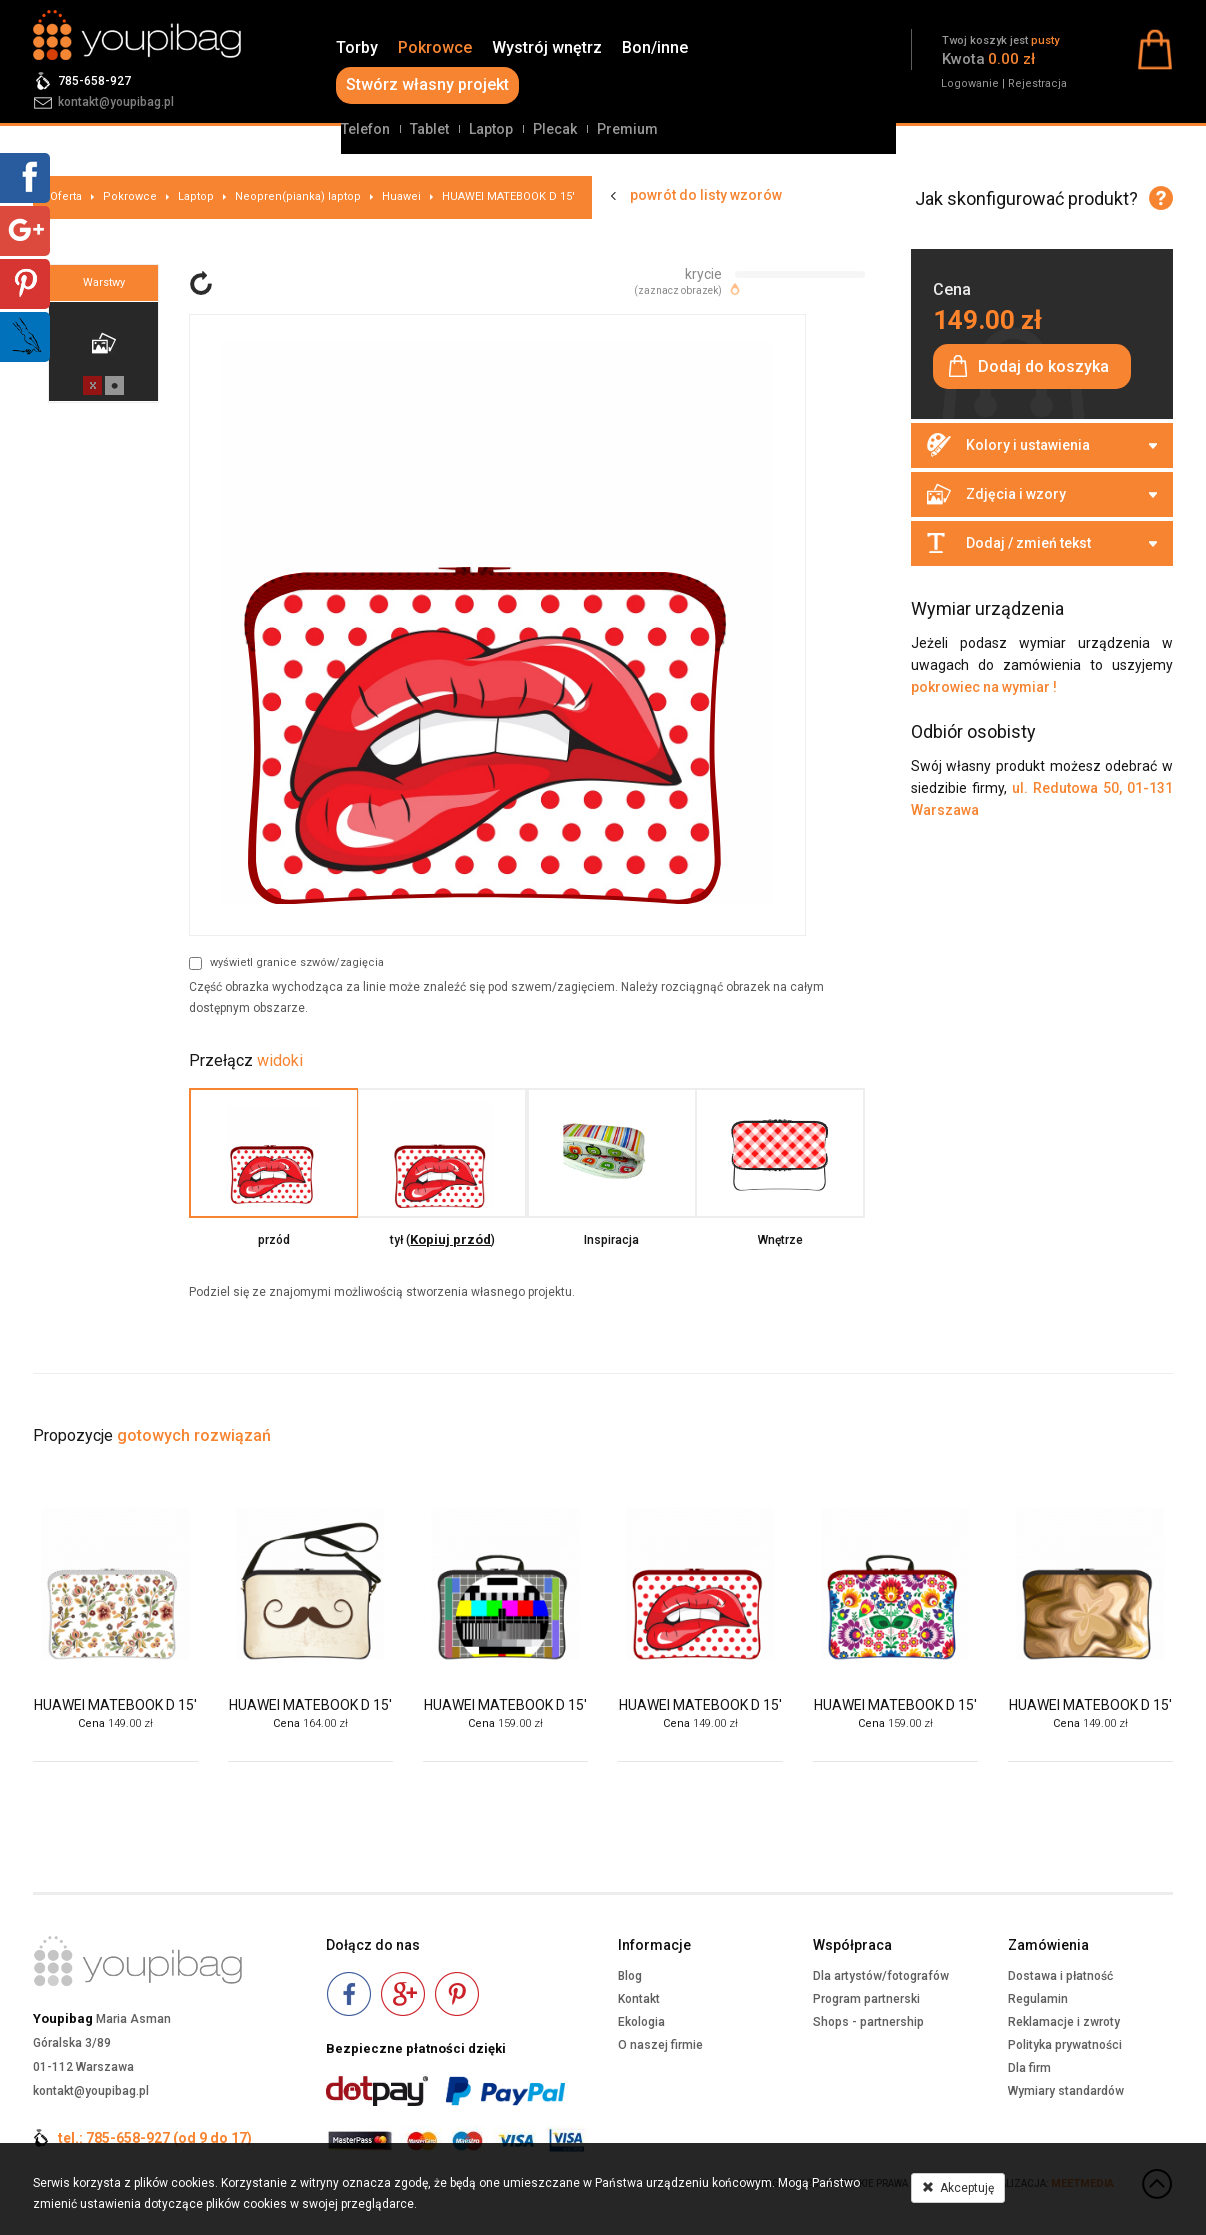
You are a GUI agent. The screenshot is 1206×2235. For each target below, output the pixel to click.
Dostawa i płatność (1060, 1976)
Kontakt (639, 1999)
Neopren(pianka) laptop (298, 196)
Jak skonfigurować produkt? (1026, 198)
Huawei (401, 196)
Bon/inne (655, 47)
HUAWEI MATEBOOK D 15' (508, 196)
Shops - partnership (868, 2022)
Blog (630, 1976)
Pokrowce (435, 47)
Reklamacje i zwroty (1064, 2022)
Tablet (429, 129)
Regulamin (1038, 1999)
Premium (627, 129)
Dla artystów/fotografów (881, 1976)
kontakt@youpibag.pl (116, 102)
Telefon (365, 129)
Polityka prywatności (1065, 2045)
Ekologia (641, 2022)
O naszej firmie (660, 2045)
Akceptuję (958, 2188)
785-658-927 (94, 81)
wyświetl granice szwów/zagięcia (286, 963)
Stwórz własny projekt (427, 84)
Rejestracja (1037, 83)
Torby (357, 47)
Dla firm (1029, 2068)
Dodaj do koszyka (1043, 366)
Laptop (491, 129)
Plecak (555, 129)
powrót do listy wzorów (706, 195)
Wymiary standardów (1066, 2091)
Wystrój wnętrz (547, 47)
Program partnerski (866, 1999)
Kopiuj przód (450, 1239)
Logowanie (970, 83)
